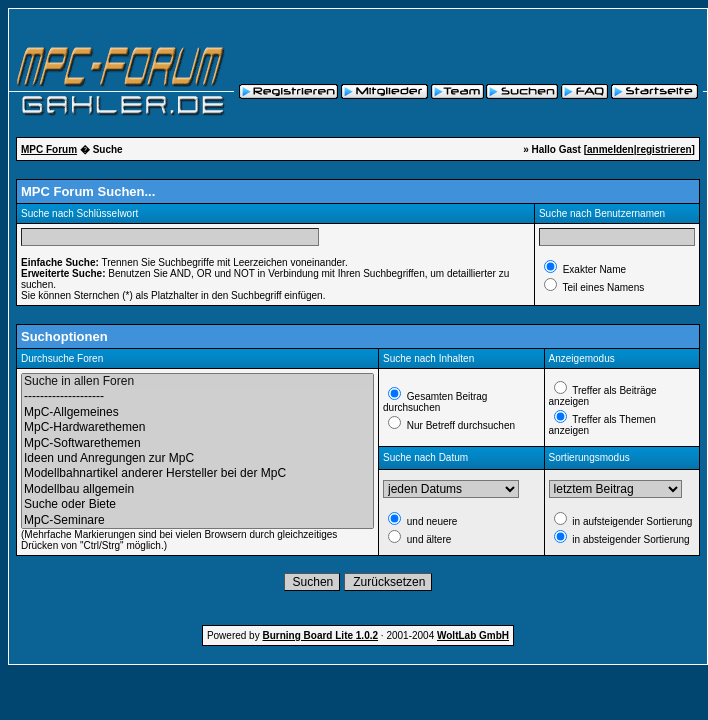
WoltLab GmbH (473, 635)
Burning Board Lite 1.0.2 (320, 635)
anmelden (610, 149)
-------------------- (197, 396)
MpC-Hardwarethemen (197, 427)
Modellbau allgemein (197, 489)
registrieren (664, 149)
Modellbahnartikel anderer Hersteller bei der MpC (197, 473)
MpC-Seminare (197, 520)
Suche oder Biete (197, 504)
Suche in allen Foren (197, 381)
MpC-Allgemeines (197, 412)
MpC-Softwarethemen (197, 443)
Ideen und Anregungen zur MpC (197, 458)
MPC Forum (49, 149)
